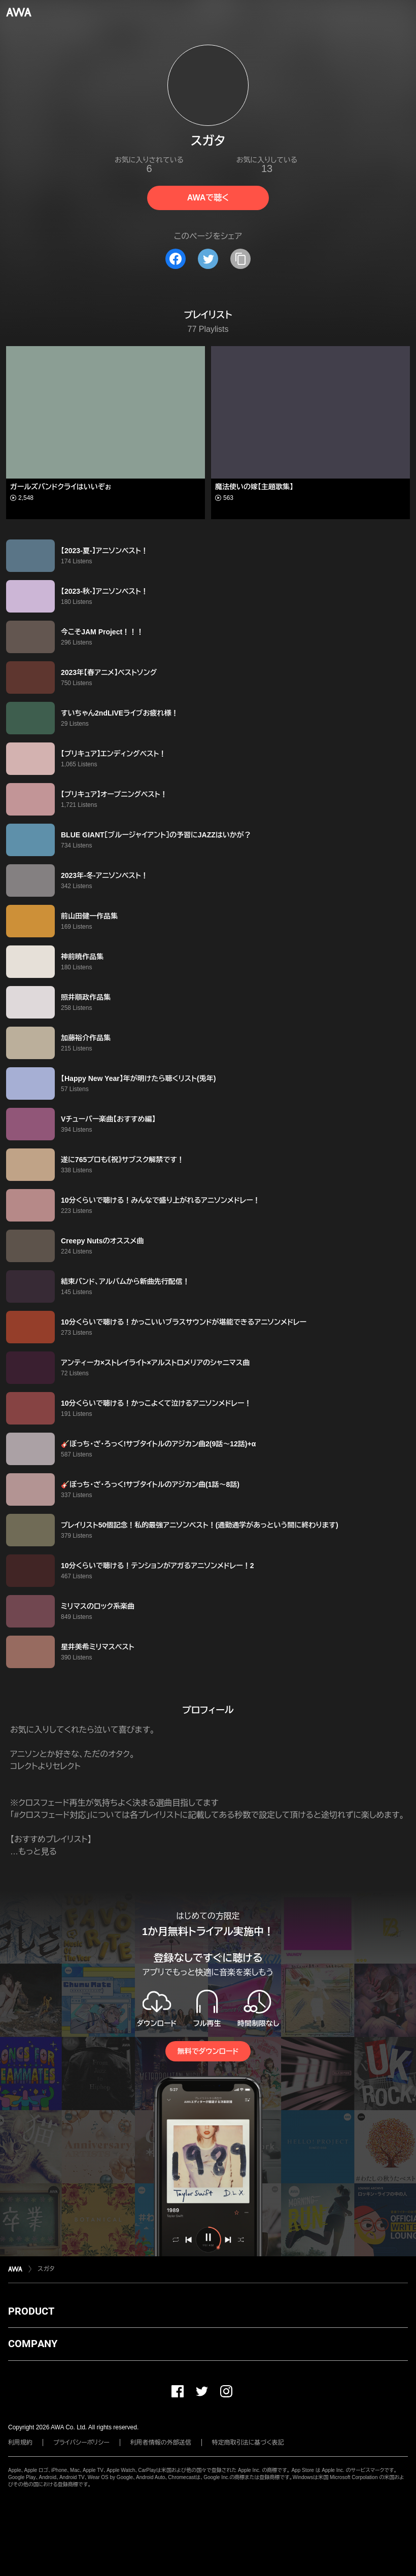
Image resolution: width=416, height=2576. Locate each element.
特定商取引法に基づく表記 (248, 2442)
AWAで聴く (208, 197)
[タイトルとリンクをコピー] (240, 259)
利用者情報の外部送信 (160, 2442)
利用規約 (20, 2442)
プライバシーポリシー (81, 2442)
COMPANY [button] (32, 2343)
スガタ (46, 2269)
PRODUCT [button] (31, 2311)
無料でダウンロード (208, 2051)
